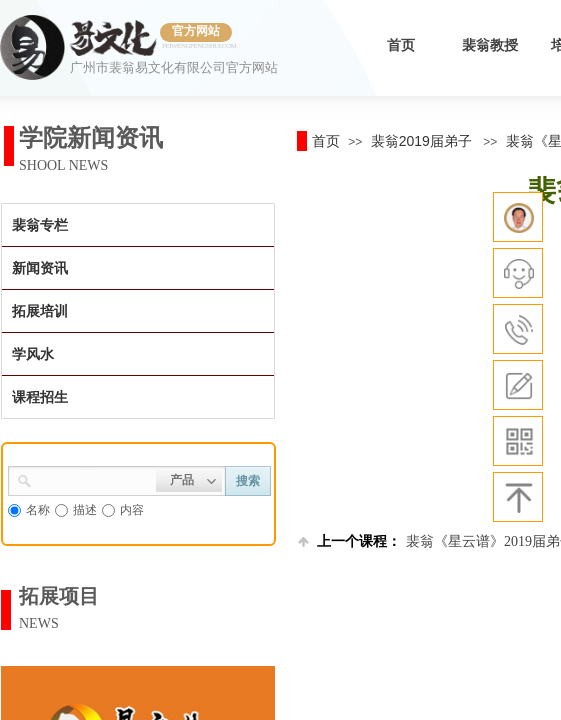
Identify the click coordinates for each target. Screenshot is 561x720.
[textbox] (94, 479)
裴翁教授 (490, 45)
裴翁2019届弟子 (421, 141)
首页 (401, 45)
